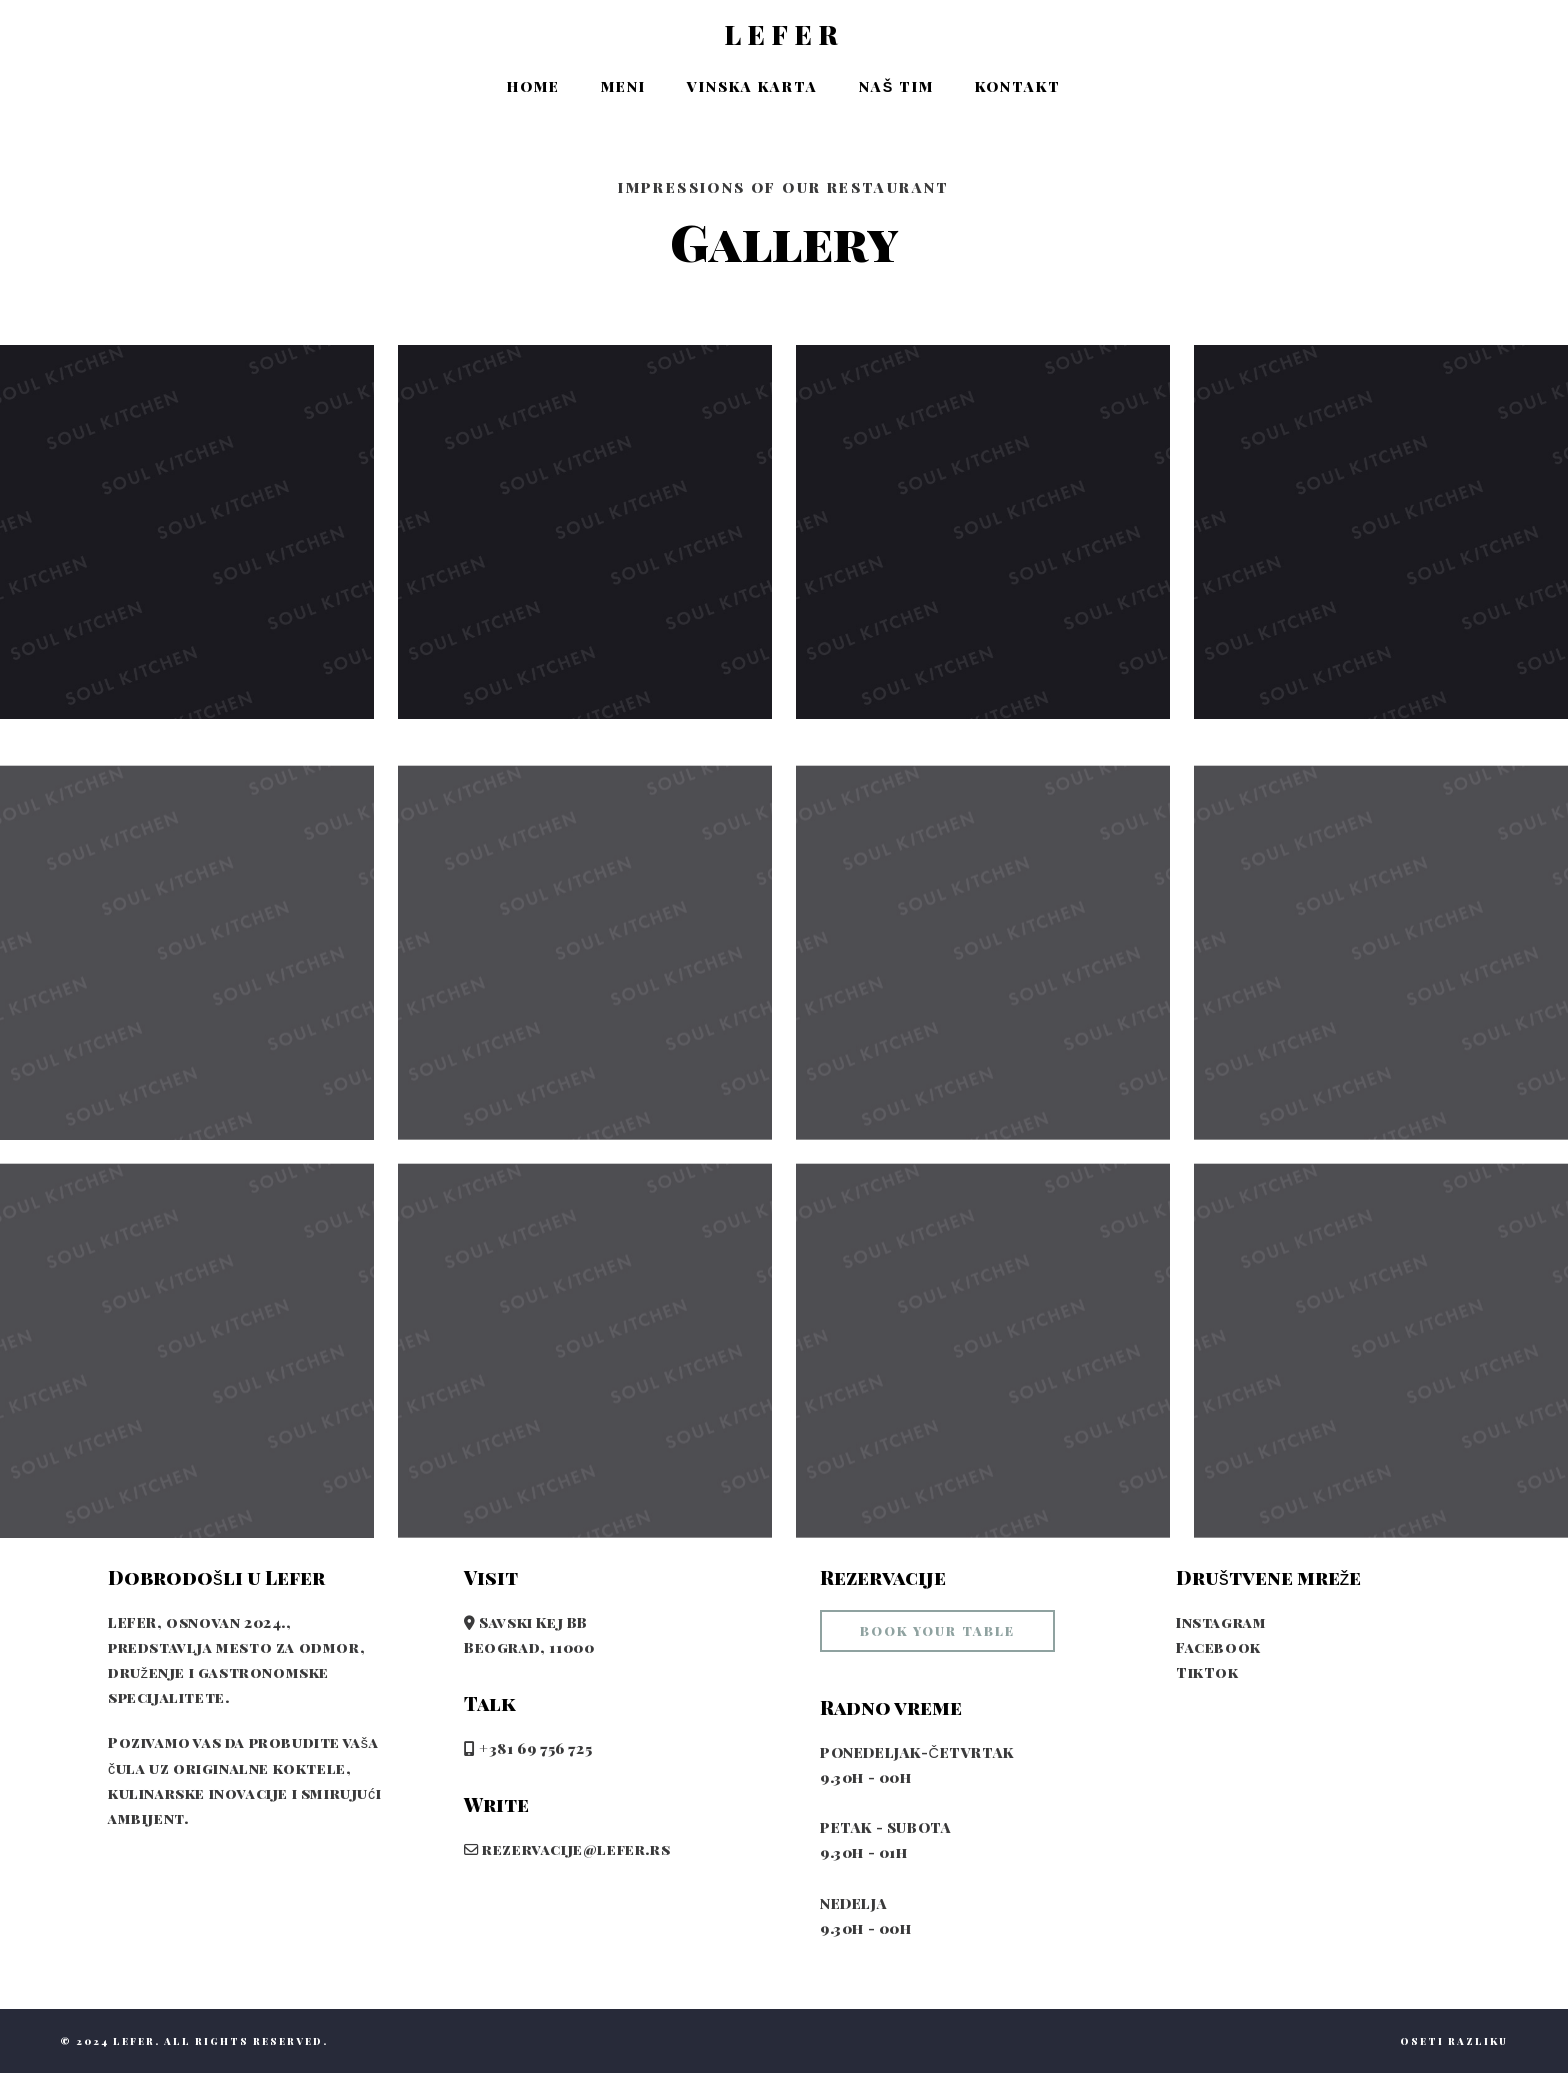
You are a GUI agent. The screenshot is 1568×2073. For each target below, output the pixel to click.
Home (533, 86)
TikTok (1207, 1672)
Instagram (1221, 1622)
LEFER (784, 35)
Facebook (1218, 1647)
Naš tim (897, 86)
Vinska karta (752, 86)
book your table (937, 1630)
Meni (623, 86)
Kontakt (1018, 86)
